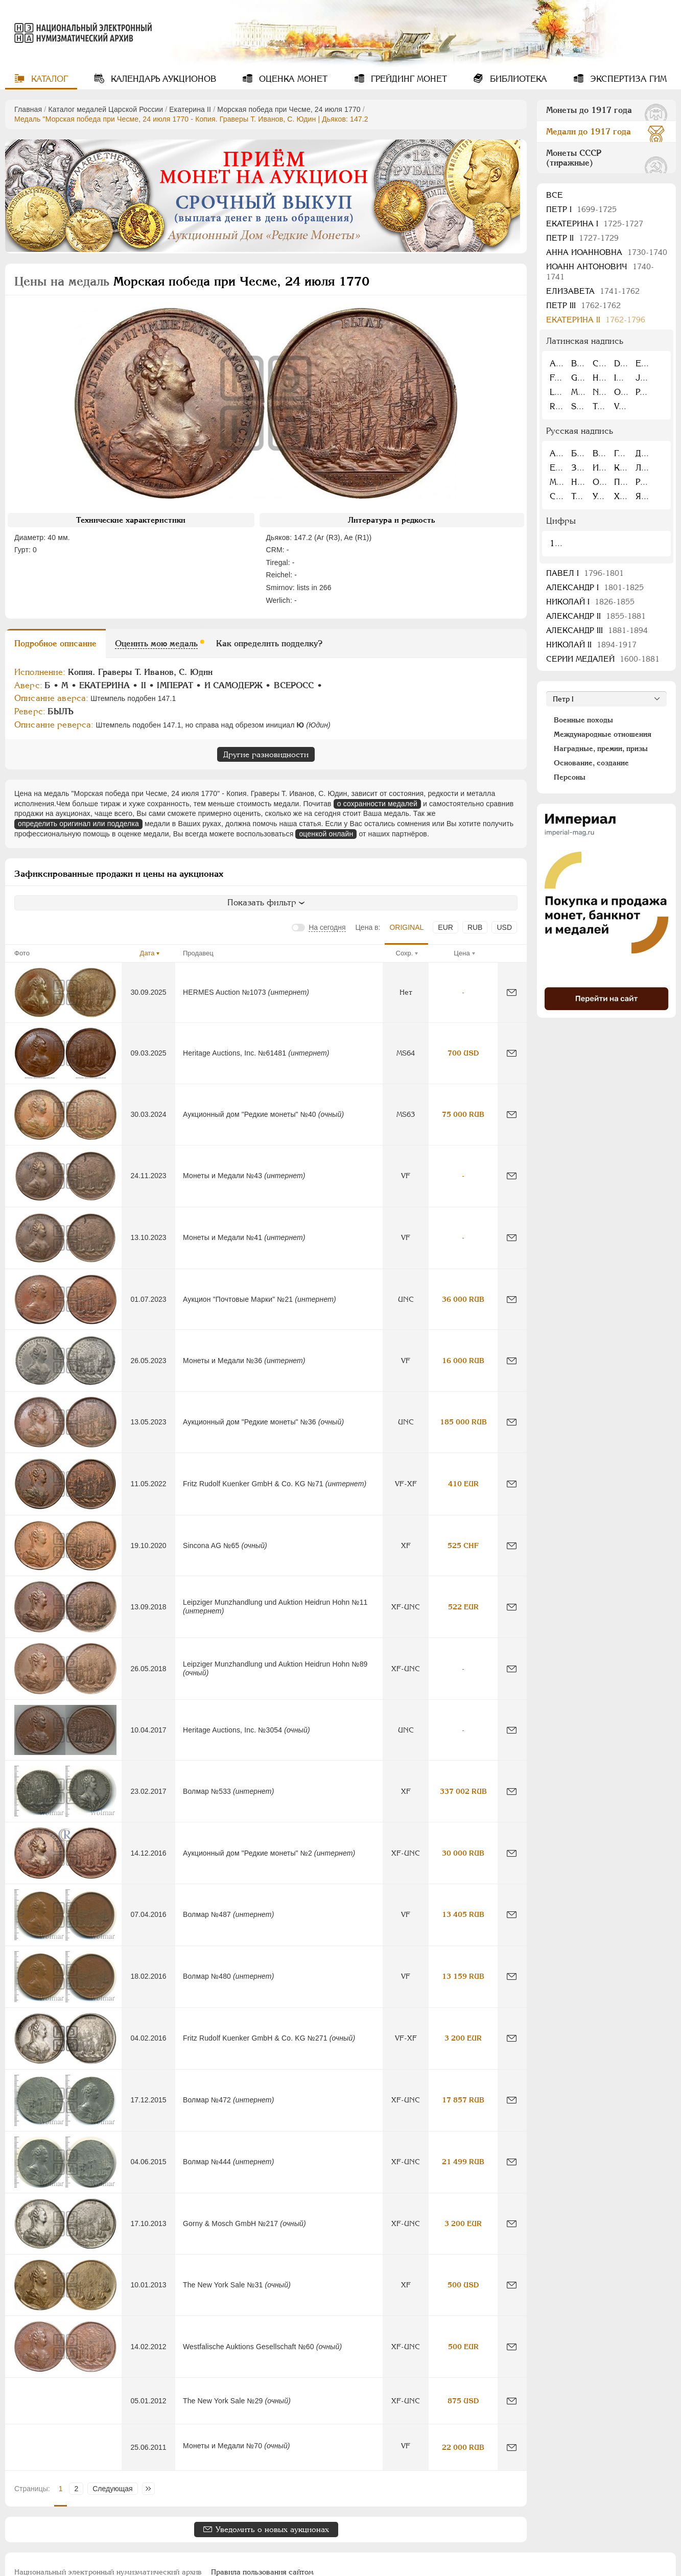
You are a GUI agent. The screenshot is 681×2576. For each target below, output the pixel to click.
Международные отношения (602, 734)
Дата (147, 953)
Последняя (151, 2489)
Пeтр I (581, 209)
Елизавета (593, 291)
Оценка (291, 79)
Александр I (595, 587)
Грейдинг (407, 79)
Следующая (112, 2489)
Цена (461, 953)
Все (554, 195)
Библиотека (517, 79)
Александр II (596, 616)
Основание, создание (591, 763)
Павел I (585, 573)
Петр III (583, 305)
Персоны (569, 777)
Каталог (48, 79)
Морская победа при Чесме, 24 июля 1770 (289, 109)
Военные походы (583, 720)
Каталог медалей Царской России (105, 109)
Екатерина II (190, 109)
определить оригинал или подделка (78, 823)
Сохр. (404, 953)
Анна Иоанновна (606, 252)
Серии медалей (603, 658)
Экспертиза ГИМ (627, 79)
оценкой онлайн (326, 834)
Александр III (597, 630)
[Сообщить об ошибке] (512, 992)
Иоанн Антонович (600, 271)
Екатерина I (594, 223)
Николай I (590, 601)
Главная (28, 109)
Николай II (591, 644)
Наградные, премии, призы (601, 748)
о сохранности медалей (377, 804)
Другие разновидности (266, 754)
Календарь (162, 79)
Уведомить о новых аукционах (272, 2529)
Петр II (582, 237)
